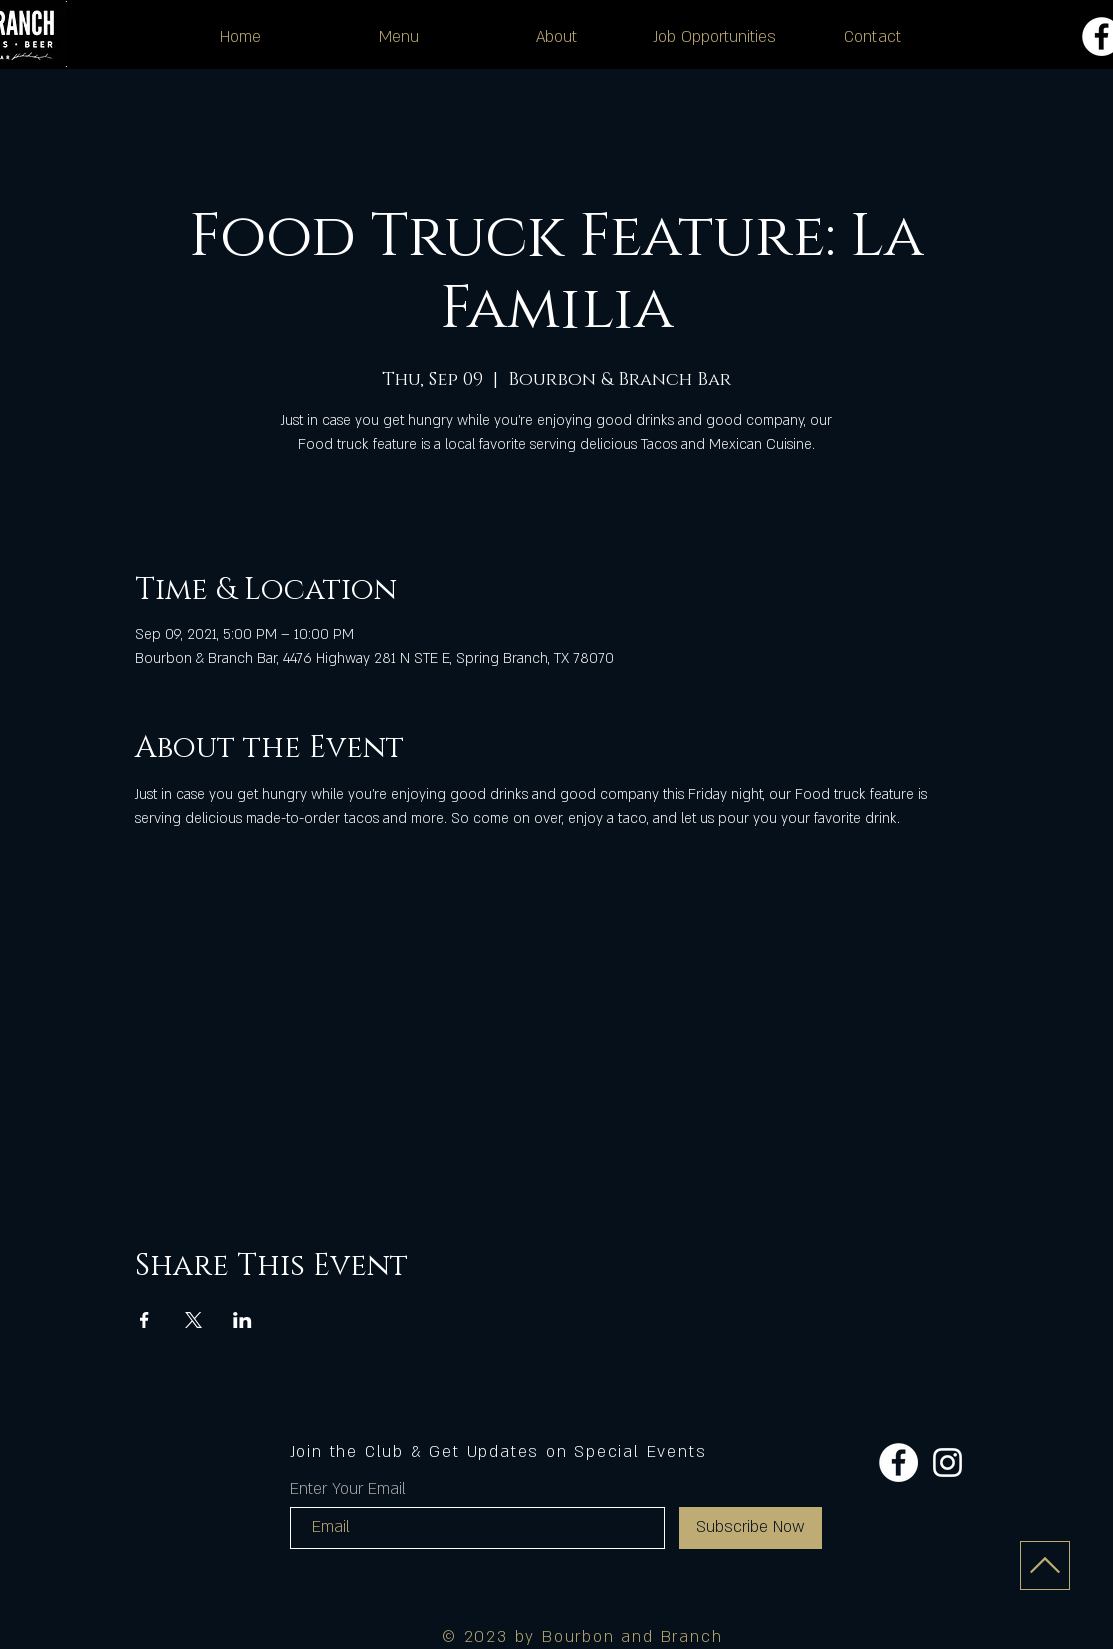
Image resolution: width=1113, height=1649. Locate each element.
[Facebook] (898, 1462)
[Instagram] (947, 1462)
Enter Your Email (348, 1489)
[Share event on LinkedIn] (242, 1320)
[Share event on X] (193, 1320)
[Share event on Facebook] (144, 1320)
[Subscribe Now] (750, 1528)
